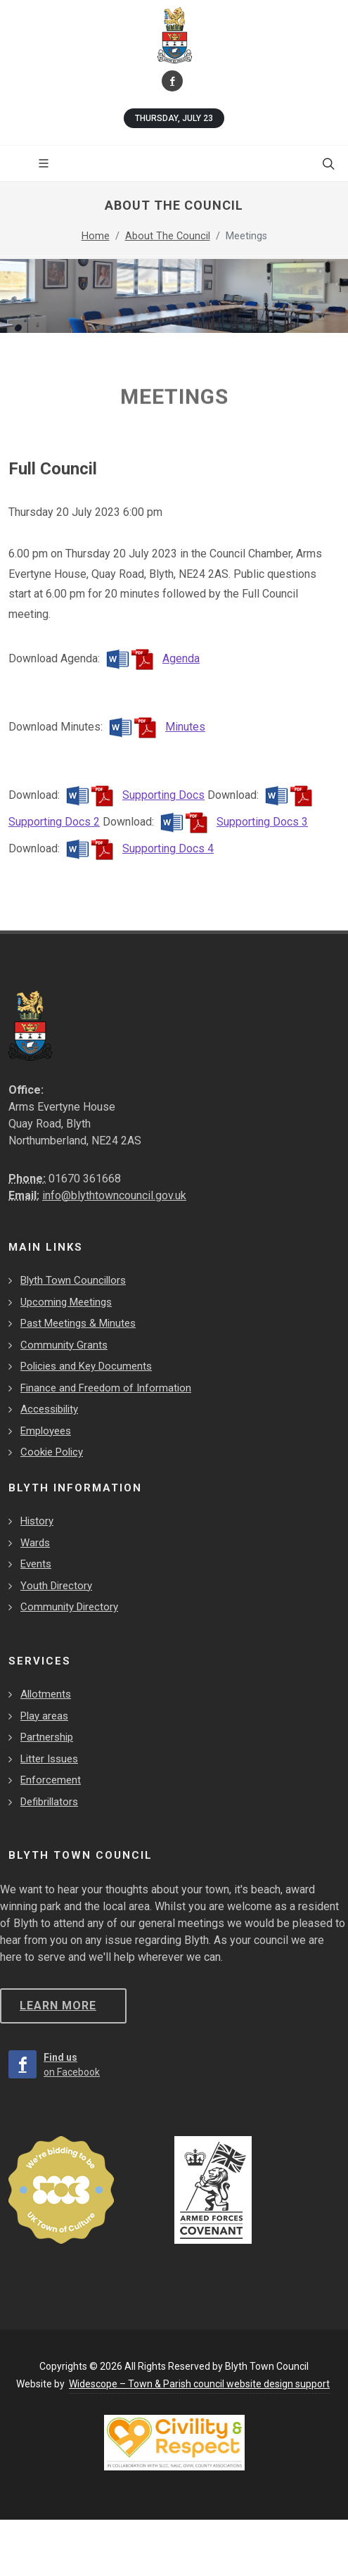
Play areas (44, 1716)
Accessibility (49, 1409)
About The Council (167, 236)
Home (96, 236)
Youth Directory (56, 1585)
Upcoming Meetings (66, 1302)
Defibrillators (49, 1801)
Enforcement (50, 1780)
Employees (45, 1431)
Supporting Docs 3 (232, 821)
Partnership (46, 1737)
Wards (35, 1542)
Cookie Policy (51, 1452)
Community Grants (64, 1345)
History (36, 1521)
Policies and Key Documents (86, 1366)
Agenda (151, 658)
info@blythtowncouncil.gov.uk (114, 1195)
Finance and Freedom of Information (105, 1388)
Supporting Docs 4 (138, 848)
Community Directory (69, 1606)
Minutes (155, 726)
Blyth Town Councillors (73, 1280)
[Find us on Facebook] (172, 80)
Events (35, 1564)
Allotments (45, 1694)
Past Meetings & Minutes (78, 1323)
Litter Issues (49, 1759)
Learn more (58, 2005)
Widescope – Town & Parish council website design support (199, 2383)
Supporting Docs (134, 795)
